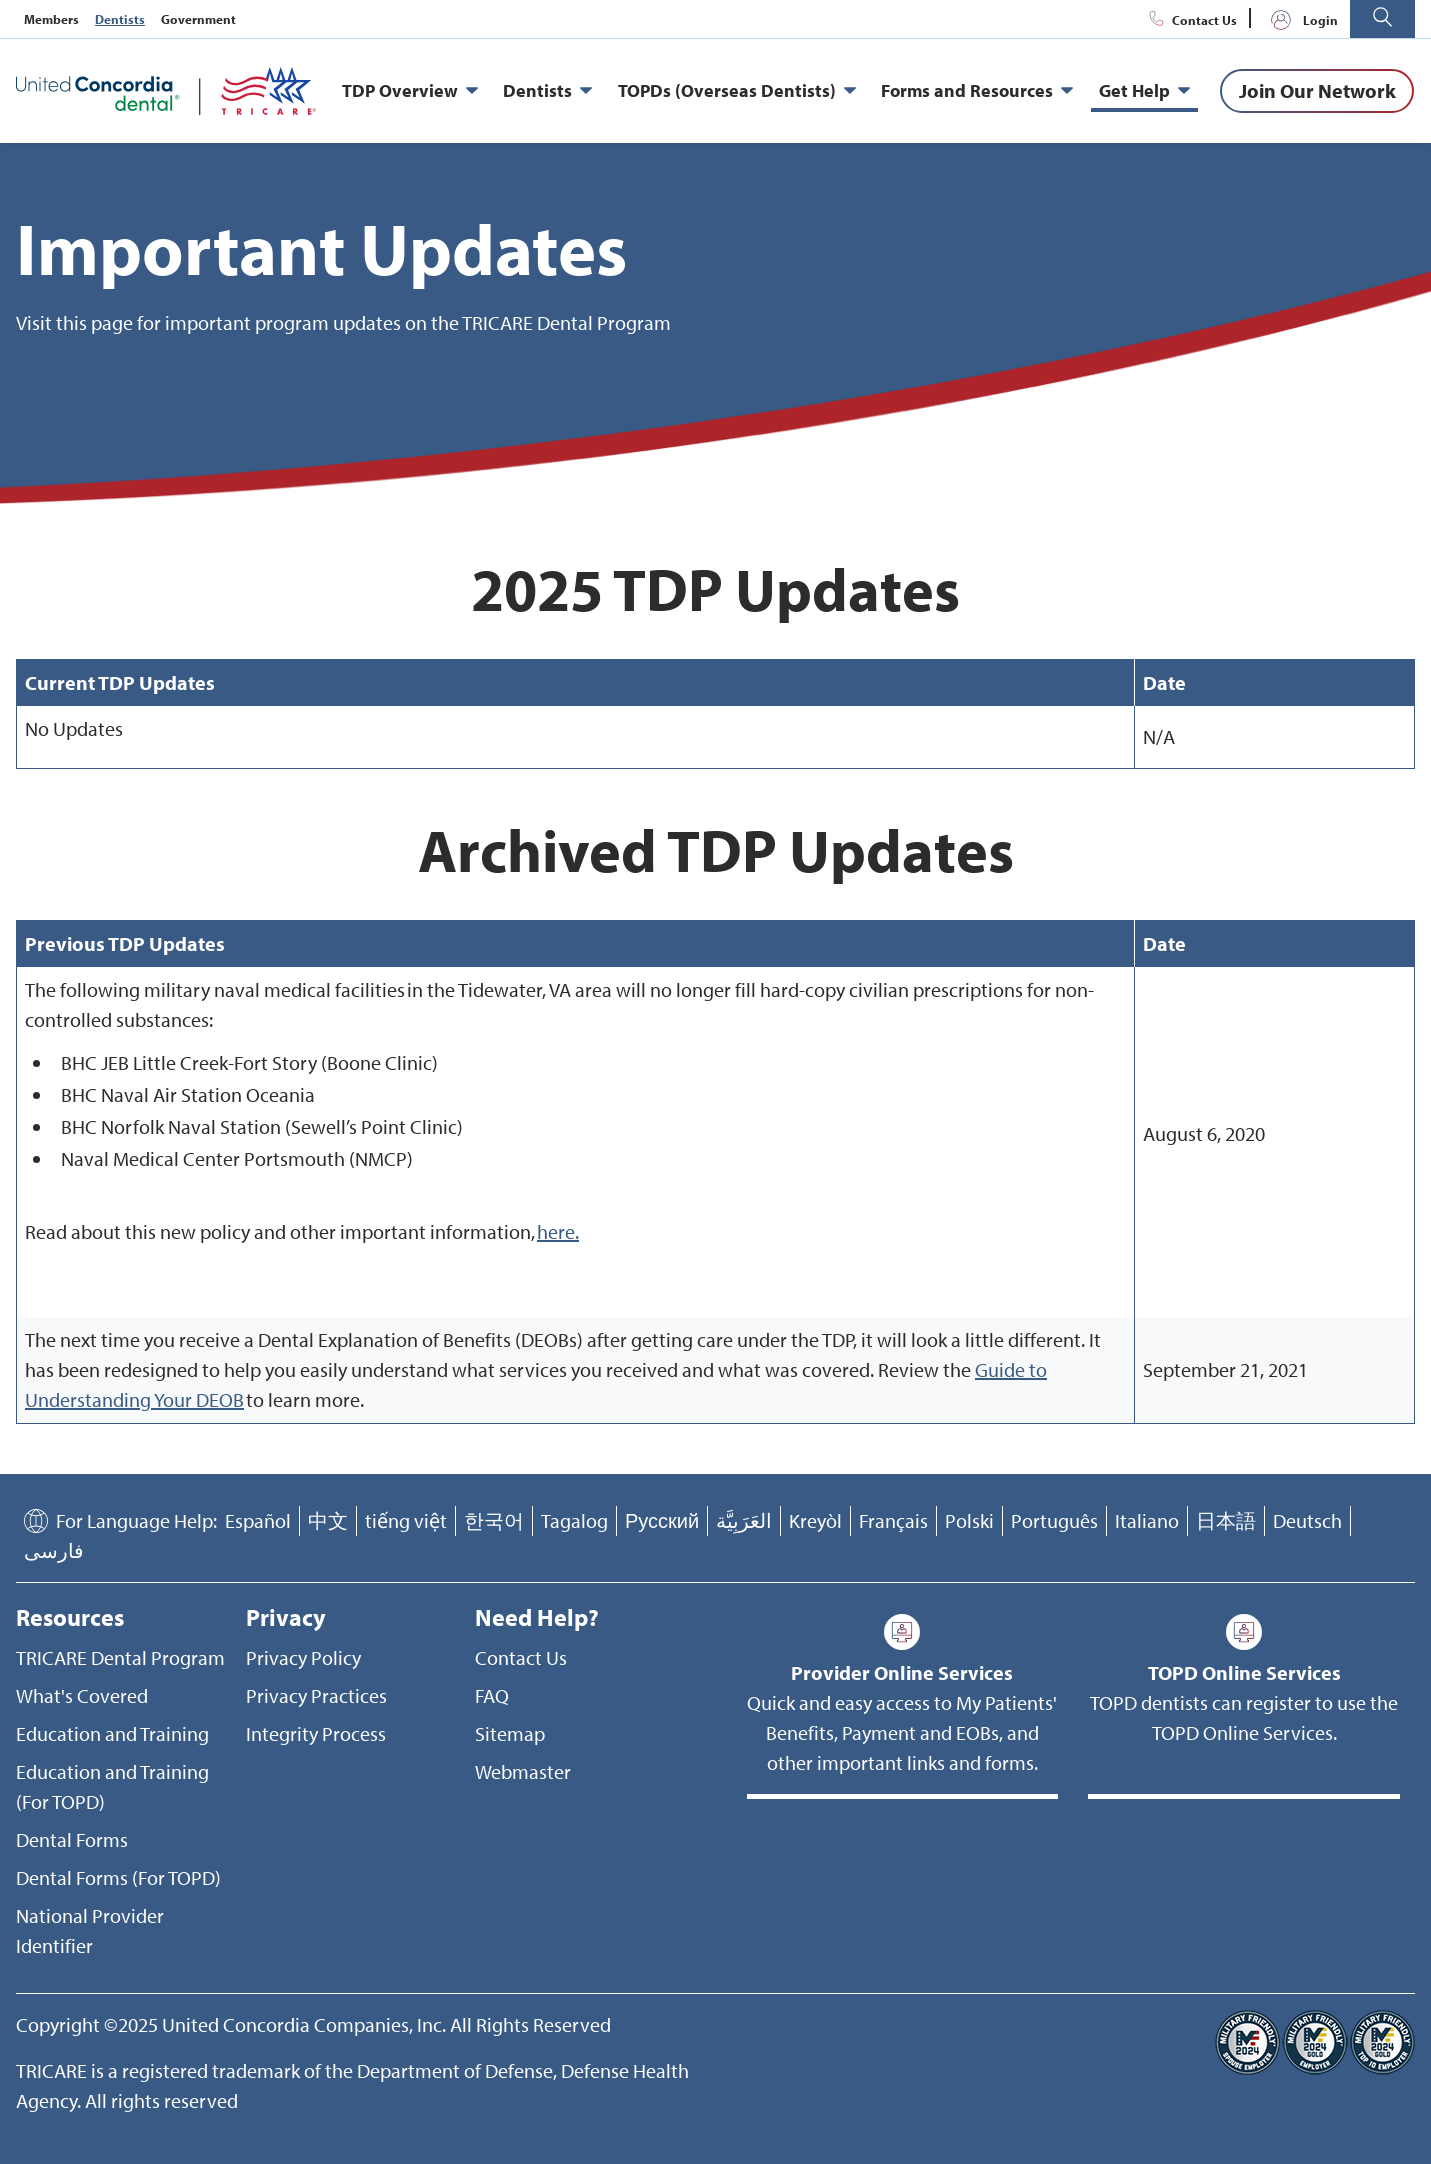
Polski (969, 1520)
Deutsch (1307, 1520)
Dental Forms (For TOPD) (118, 1877)
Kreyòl (815, 1520)
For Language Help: (136, 1520)
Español (258, 1520)
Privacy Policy (303, 1657)
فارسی (54, 1550)
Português (1054, 1520)
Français (893, 1520)
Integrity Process (316, 1733)
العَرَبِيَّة (744, 1520)
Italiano (1147, 1520)
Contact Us (1190, 20)
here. (558, 1231)
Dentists (120, 19)
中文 (328, 1520)
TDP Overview (410, 91)
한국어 (494, 1520)
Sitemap (510, 1733)
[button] (1382, 19)
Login (1300, 20)
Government (198, 19)
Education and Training (112, 1733)
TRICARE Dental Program (120, 1657)
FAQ (492, 1695)
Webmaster (523, 1771)
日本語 (1226, 1520)
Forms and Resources (977, 91)
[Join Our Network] (1317, 91)
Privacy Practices (316, 1695)
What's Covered (82, 1695)
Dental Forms (72, 1839)
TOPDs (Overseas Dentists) (737, 91)
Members (51, 19)
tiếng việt (406, 1520)
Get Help (1144, 91)
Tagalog (574, 1520)
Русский (662, 1520)
